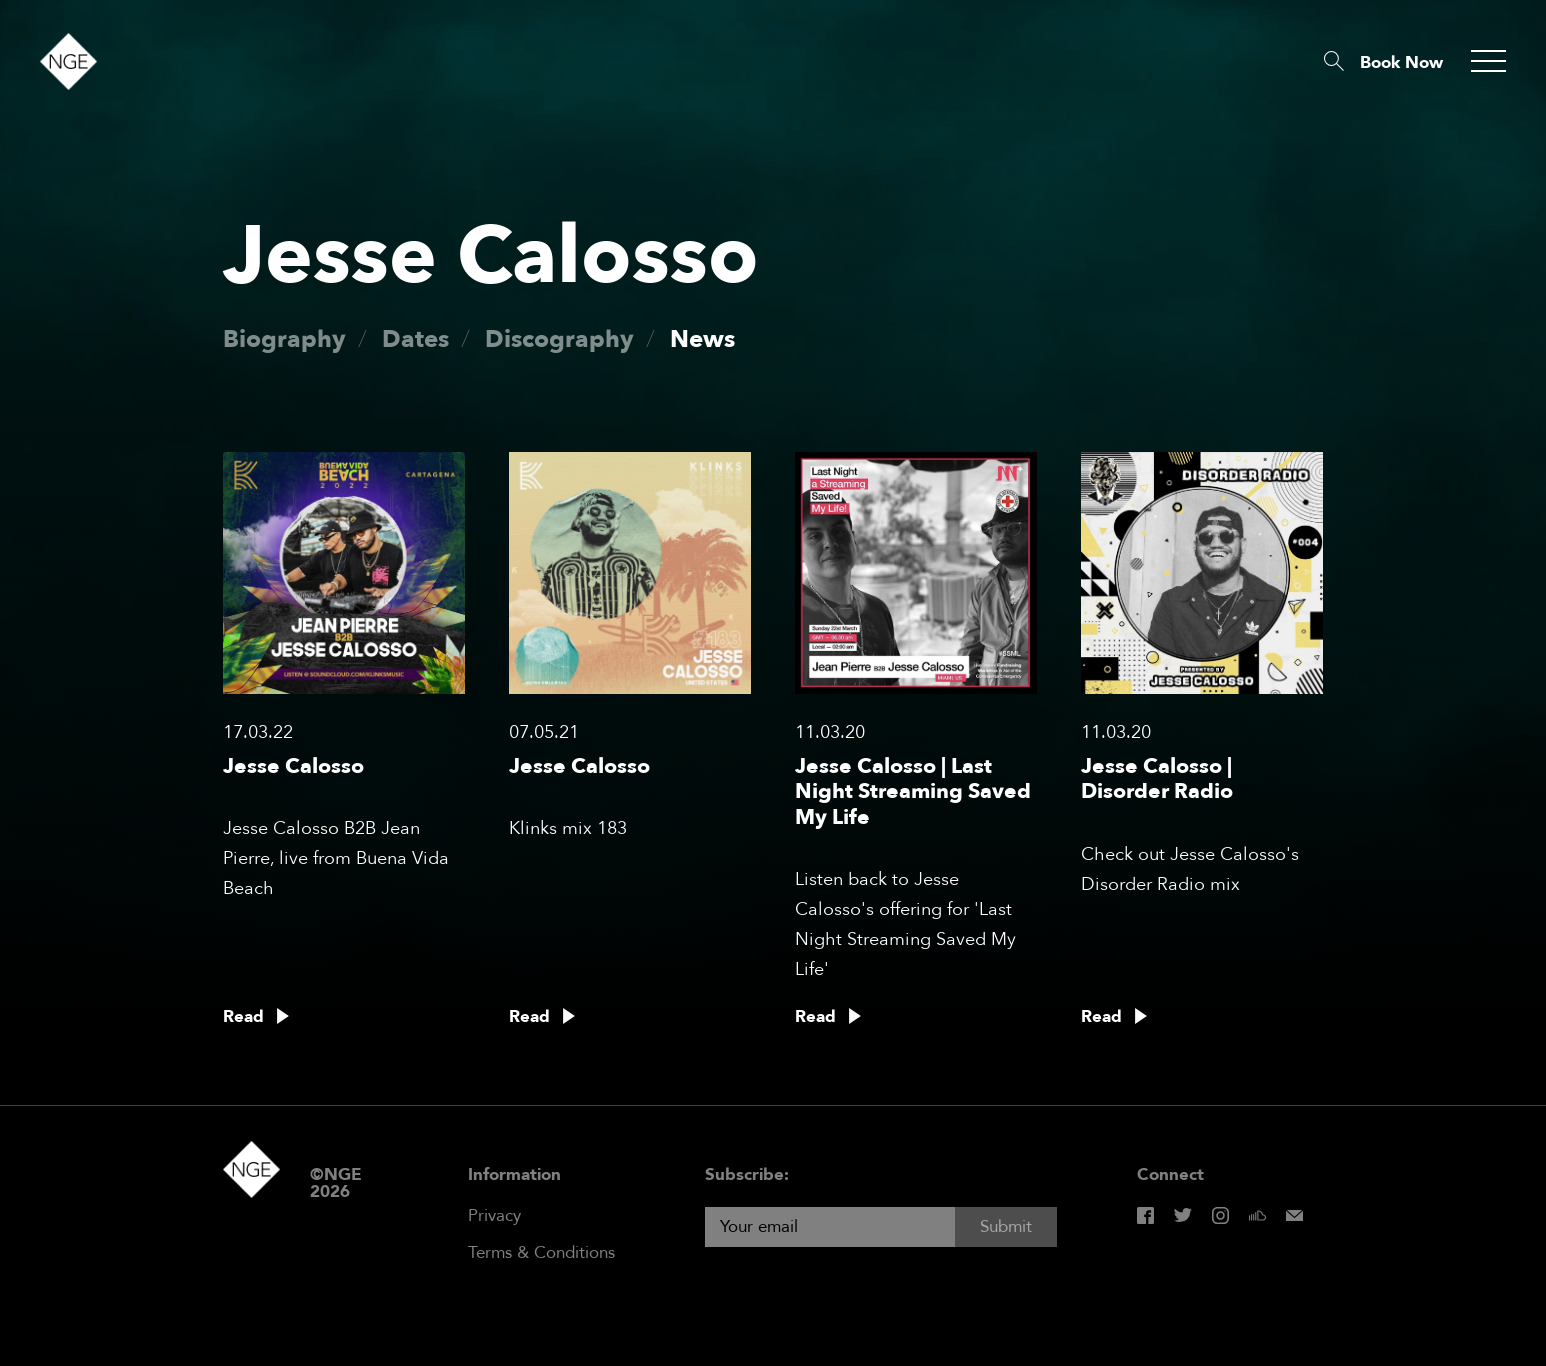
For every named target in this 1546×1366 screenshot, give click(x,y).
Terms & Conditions (541, 1252)
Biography (284, 339)
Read (243, 1016)
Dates (415, 339)
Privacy (494, 1215)
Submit (1006, 1226)
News (702, 339)
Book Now (1401, 62)
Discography (559, 339)
